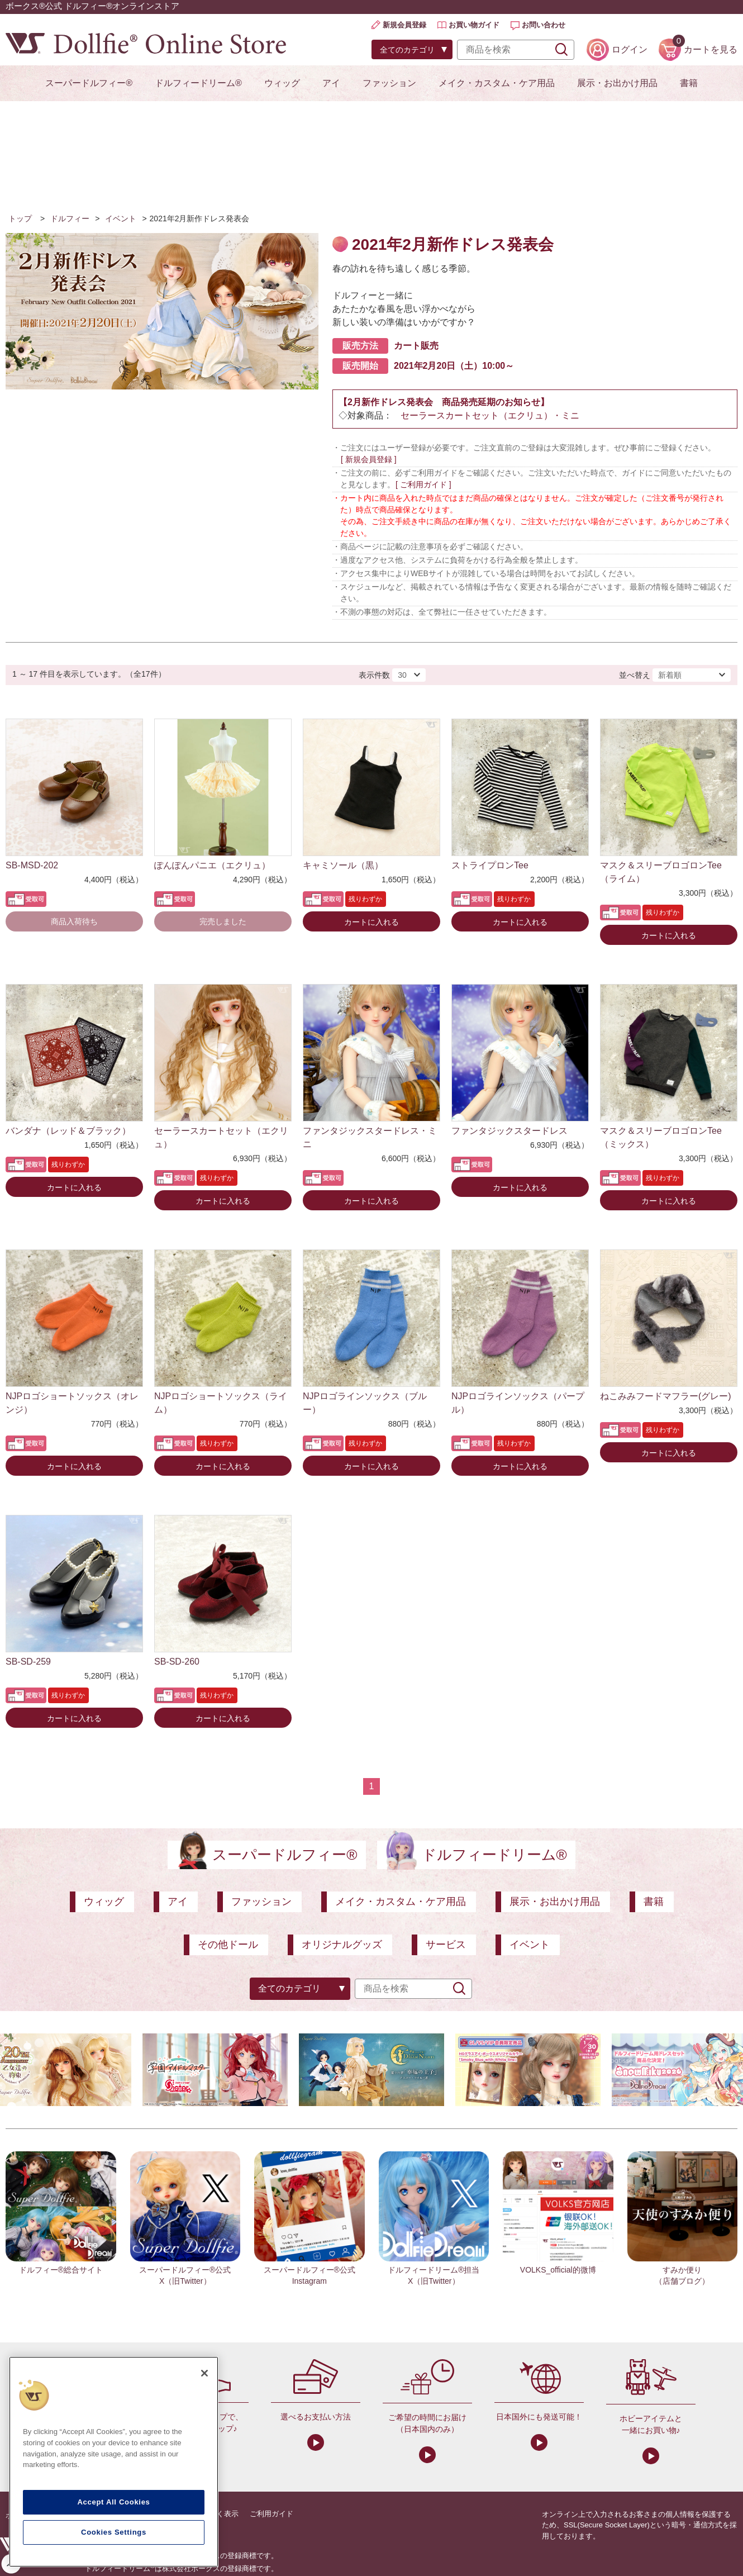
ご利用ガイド (271, 2514)
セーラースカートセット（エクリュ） (221, 1137)
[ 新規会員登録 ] (369, 459)
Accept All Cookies (113, 2502)
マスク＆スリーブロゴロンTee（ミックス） (661, 1137)
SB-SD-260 (176, 1661)
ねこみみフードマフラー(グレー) (665, 1396)
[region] (113, 2461)
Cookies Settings (113, 2532)
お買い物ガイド (474, 25)
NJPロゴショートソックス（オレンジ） (72, 1402)
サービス (446, 1944)
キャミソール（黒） (343, 865)
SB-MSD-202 (32, 865)
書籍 (689, 83)
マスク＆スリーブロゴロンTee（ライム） (661, 872)
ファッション (389, 83)
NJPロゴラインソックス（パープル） (517, 1402)
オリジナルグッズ (342, 1944)
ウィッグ (282, 83)
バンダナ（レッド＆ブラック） (68, 1130)
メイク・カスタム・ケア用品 (497, 83)
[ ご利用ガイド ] (423, 484)
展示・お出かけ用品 (617, 83)
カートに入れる (371, 922)
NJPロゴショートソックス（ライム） (220, 1402)
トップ (20, 218)
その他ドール (228, 1944)
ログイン (629, 49)
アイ (331, 83)
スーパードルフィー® (88, 83)
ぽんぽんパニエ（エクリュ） (212, 865)
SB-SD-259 (28, 1661)
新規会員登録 (404, 25)
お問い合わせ (543, 25)
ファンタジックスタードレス (509, 1130)
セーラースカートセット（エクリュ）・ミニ (490, 415)
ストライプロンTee (489, 865)
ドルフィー (69, 218)
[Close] (204, 2373)
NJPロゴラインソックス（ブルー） (365, 1402)
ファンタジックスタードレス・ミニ (370, 1137)
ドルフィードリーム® (198, 83)
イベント (120, 218)
